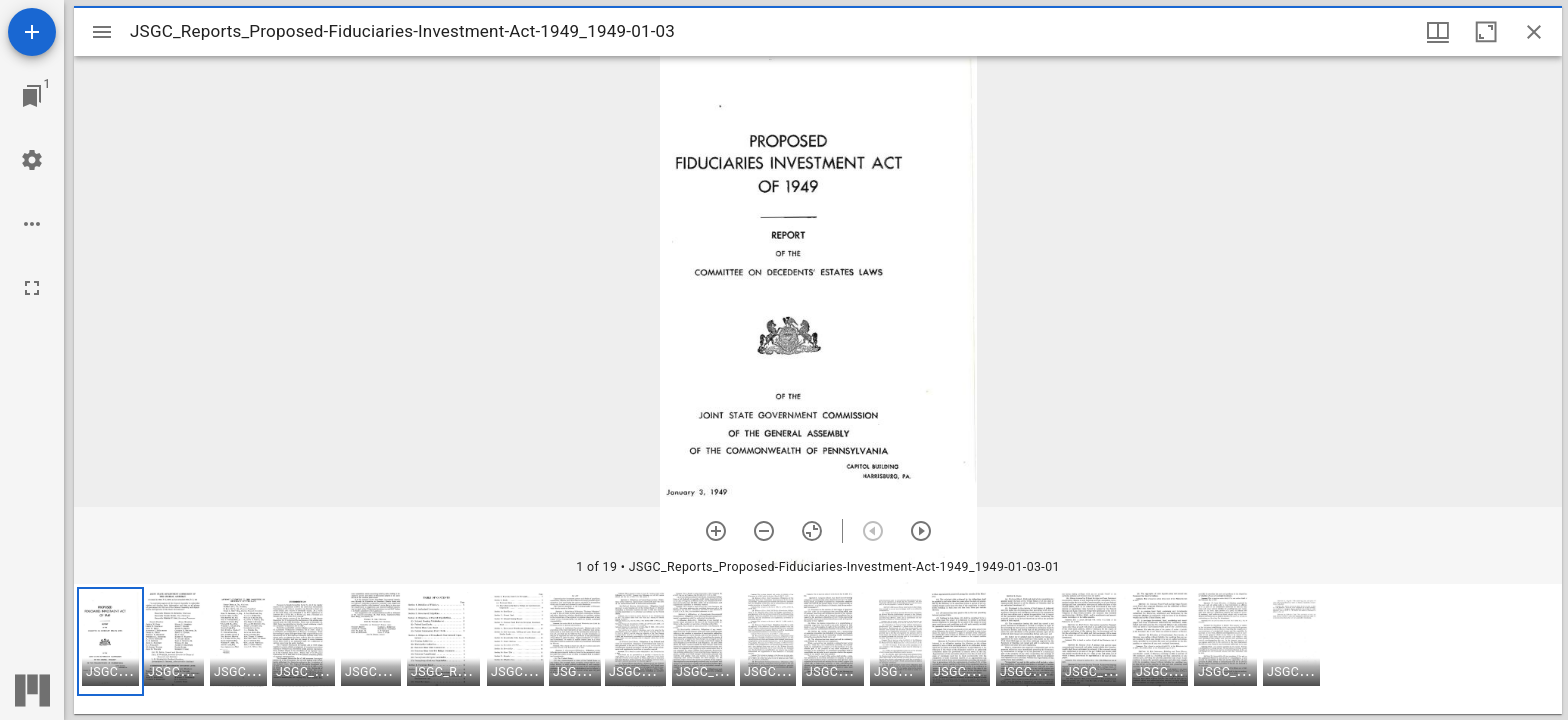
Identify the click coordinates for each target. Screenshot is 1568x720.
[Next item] (921, 531)
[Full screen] (32, 288)
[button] (110, 641)
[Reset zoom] (812, 531)
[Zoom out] (764, 531)
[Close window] (1534, 32)
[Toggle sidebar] (102, 32)
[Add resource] (32, 32)
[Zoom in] (716, 531)
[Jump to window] (32, 96)
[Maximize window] (1486, 32)
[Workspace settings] (32, 160)
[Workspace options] (32, 224)
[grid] (818, 649)
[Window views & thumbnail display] (1438, 32)
